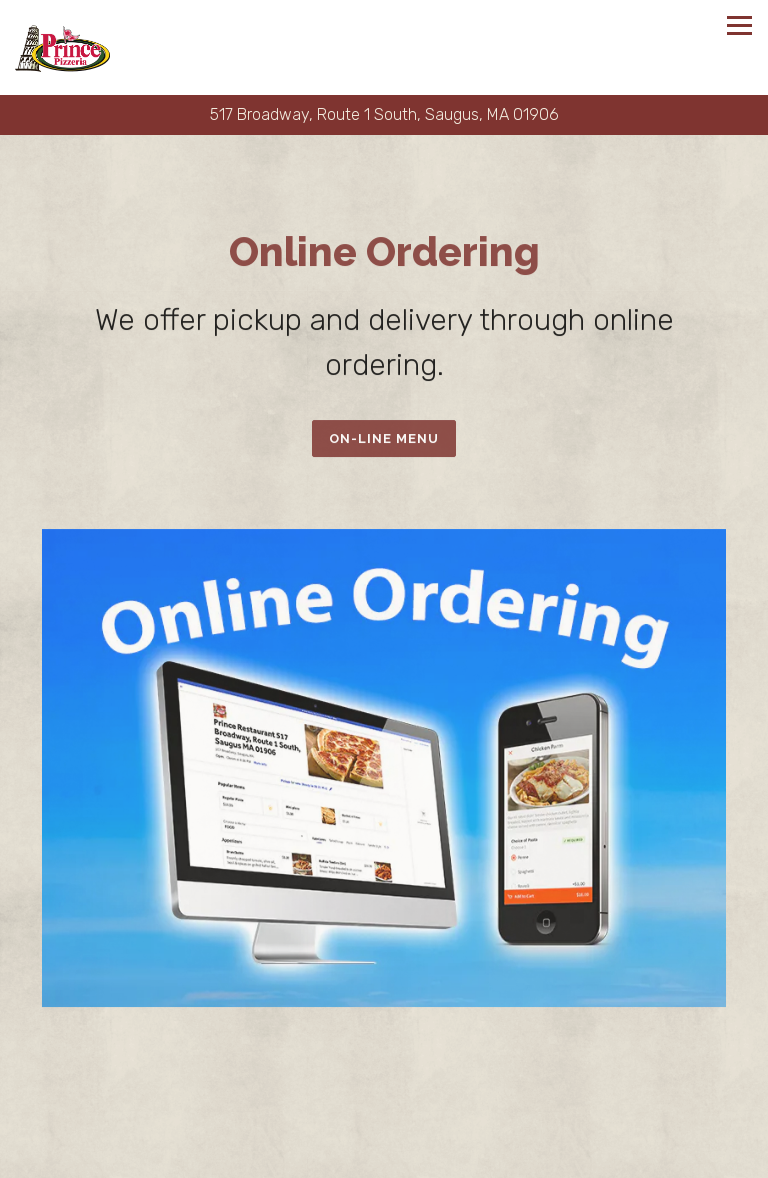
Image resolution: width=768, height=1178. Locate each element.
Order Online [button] (384, 1159)
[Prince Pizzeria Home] (62, 47)
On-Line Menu (384, 439)
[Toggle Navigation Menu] (739, 25)
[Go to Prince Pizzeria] (384, 115)
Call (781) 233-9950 (384, 1121)
